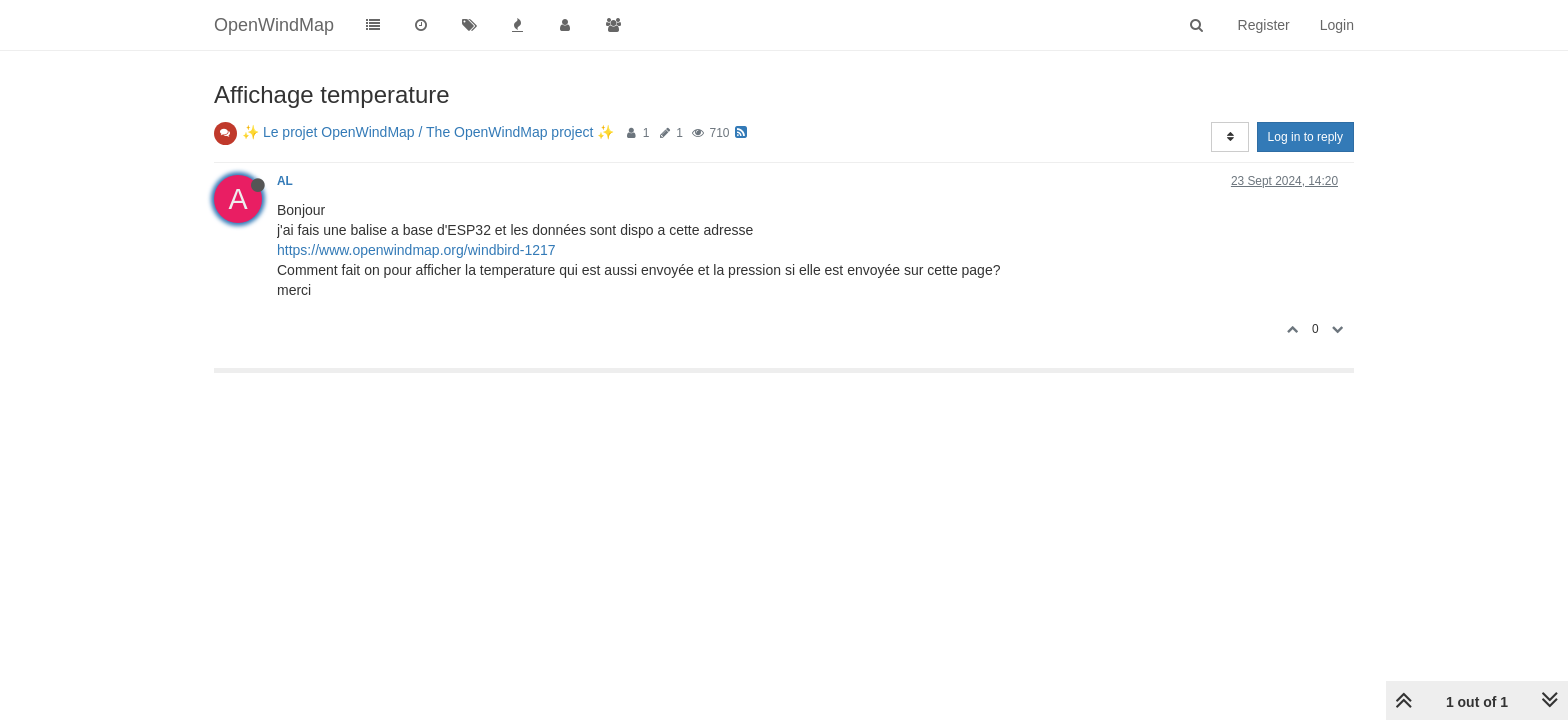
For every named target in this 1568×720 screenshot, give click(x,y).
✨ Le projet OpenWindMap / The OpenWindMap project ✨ (428, 132)
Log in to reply (1305, 137)
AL (285, 181)
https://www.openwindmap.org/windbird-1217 (416, 250)
